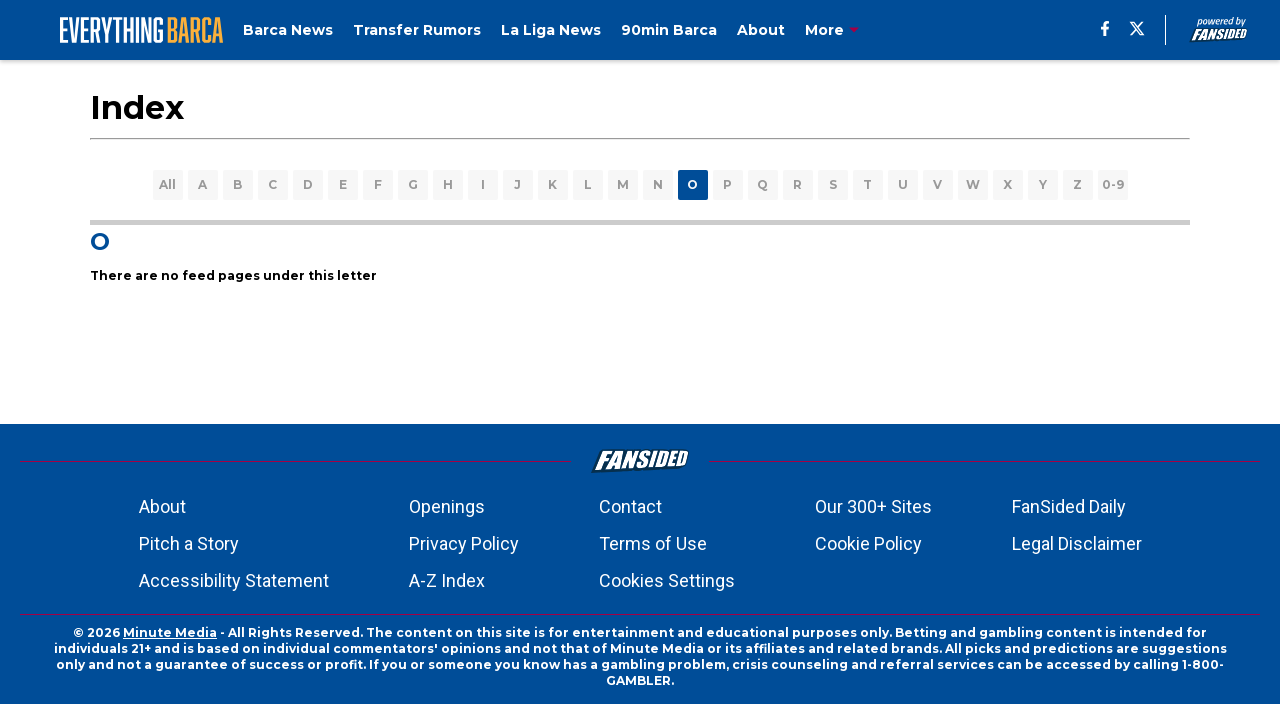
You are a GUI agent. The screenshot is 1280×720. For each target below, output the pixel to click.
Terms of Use (653, 543)
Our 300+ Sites (873, 506)
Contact (630, 506)
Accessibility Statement (234, 580)
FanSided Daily (1069, 506)
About (162, 506)
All (167, 184)
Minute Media (170, 632)
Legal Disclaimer (1077, 543)
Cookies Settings (667, 580)
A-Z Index (447, 580)
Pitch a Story (189, 543)
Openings (447, 506)
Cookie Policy (868, 543)
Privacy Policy (464, 543)
